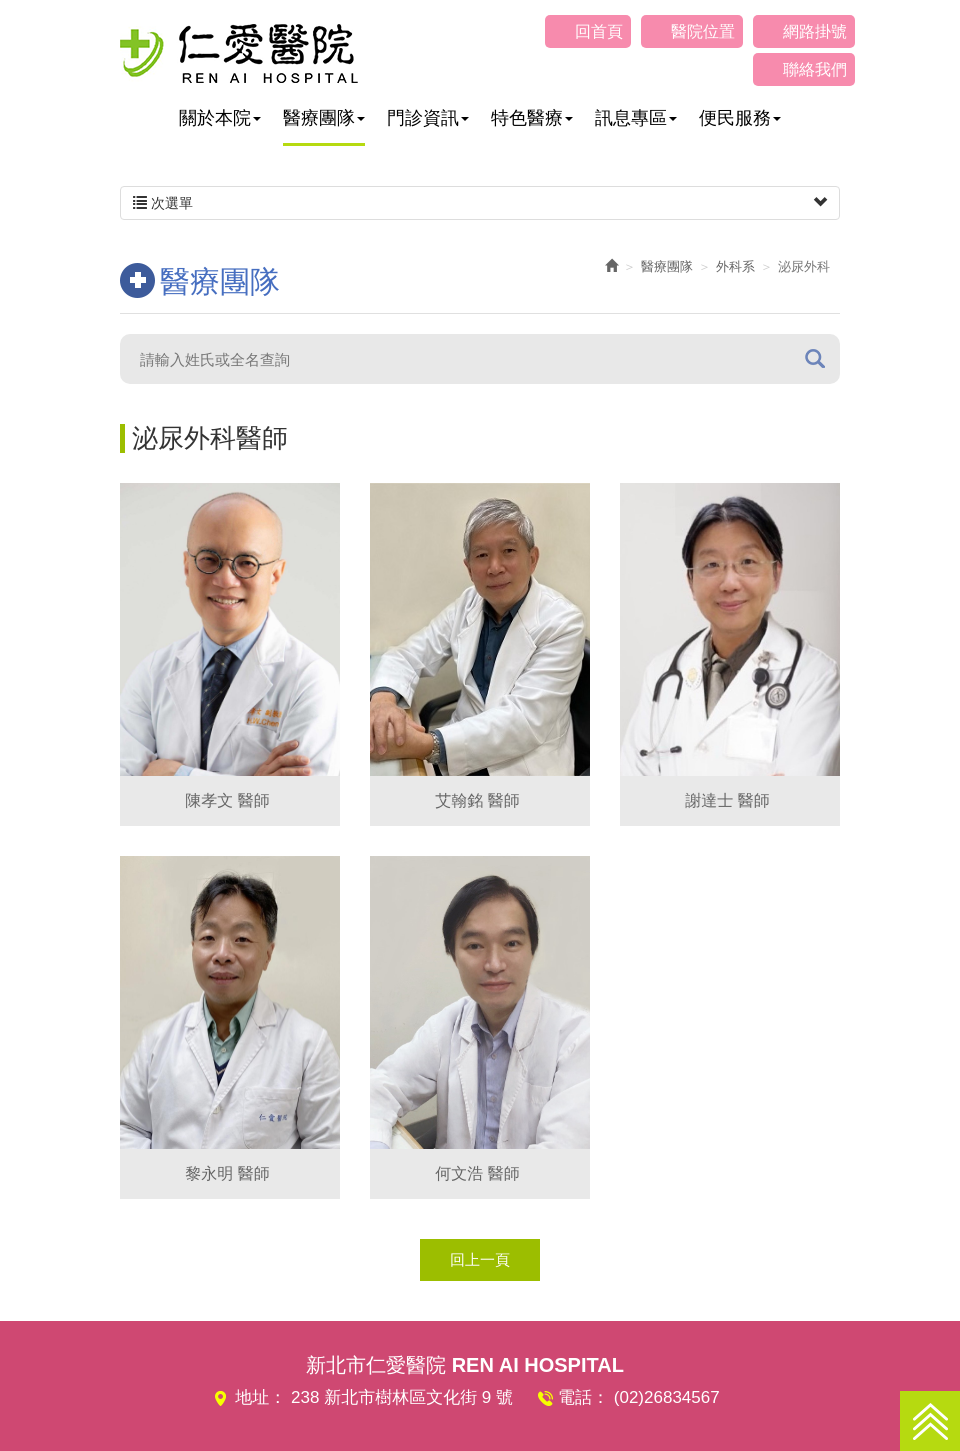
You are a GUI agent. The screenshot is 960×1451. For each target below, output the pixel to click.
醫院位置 (703, 31)
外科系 (735, 266)
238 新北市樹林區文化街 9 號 (402, 1397)
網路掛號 (815, 31)
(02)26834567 (667, 1397)
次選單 (480, 203)
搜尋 (815, 358)
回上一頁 (480, 1259)
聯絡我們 (815, 69)
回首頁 (599, 31)
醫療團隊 (667, 266)
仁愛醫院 (239, 53)
